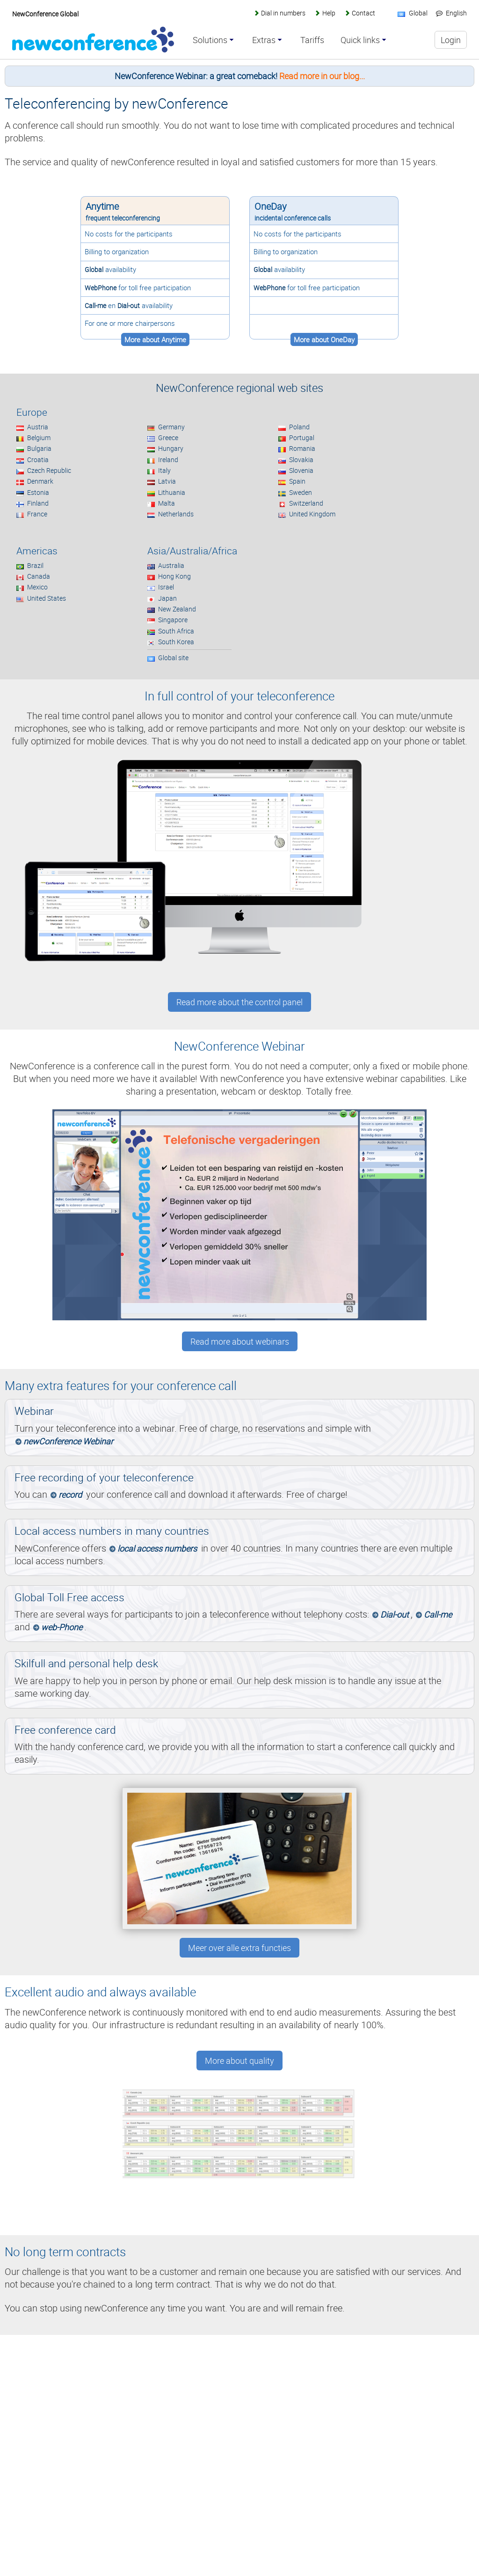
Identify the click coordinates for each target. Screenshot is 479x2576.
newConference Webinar (68, 1441)
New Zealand (177, 608)
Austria (37, 426)
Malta (166, 503)
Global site (173, 657)
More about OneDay (324, 339)
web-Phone (61, 1627)
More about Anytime (155, 339)
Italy (164, 470)
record (70, 1494)
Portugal (301, 437)
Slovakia (301, 459)
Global (94, 269)
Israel (166, 586)
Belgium (39, 437)
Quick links (360, 40)
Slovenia (301, 470)
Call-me (95, 305)
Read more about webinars (239, 1341)
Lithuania (171, 492)
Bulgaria (39, 448)
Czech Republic (49, 470)
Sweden (300, 492)
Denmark (40, 481)
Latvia (167, 481)
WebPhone (100, 287)
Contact (363, 12)
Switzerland (306, 503)
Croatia (38, 459)
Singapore (173, 619)
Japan (167, 598)
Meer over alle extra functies (239, 1947)
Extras (264, 40)
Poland (299, 426)
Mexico (37, 586)
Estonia (38, 492)
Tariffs (312, 40)
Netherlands (176, 513)
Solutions (210, 40)
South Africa (176, 630)
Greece (168, 437)
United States (46, 598)
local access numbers (157, 1548)
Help (328, 12)
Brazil (35, 565)
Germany (171, 426)
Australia (171, 565)
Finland (38, 503)
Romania (302, 448)
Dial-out (128, 305)
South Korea (176, 641)
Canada (38, 576)
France (37, 513)
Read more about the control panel (239, 1002)
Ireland (168, 459)
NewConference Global (45, 13)
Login (451, 39)
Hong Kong (174, 576)
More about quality (239, 2060)
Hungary (170, 448)
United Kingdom (312, 513)
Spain (297, 481)
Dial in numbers (283, 12)
